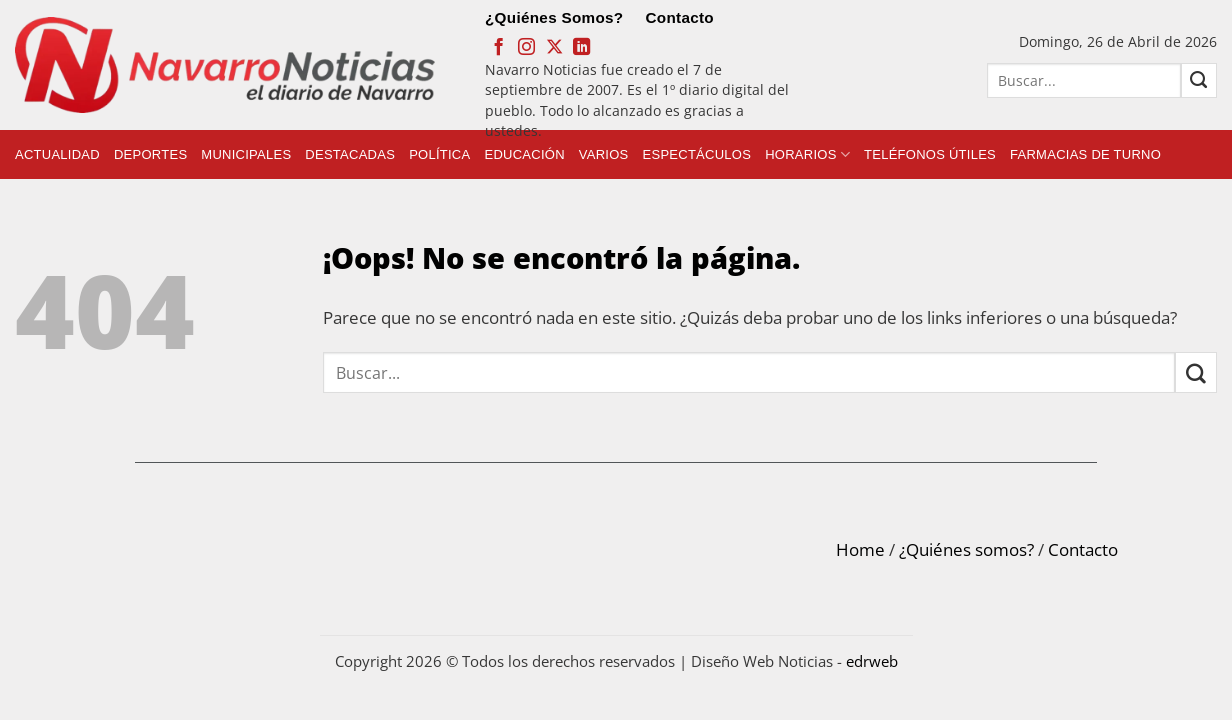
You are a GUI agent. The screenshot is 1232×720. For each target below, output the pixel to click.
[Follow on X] (554, 48)
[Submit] (1199, 80)
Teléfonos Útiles (930, 154)
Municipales (246, 154)
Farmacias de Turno (1085, 154)
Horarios (807, 154)
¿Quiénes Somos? (554, 17)
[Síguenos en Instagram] (526, 48)
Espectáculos (697, 154)
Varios (604, 154)
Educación (524, 154)
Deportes (150, 154)
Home (860, 549)
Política (439, 154)
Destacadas (350, 154)
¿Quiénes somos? (966, 549)
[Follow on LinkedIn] (581, 48)
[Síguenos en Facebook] (498, 48)
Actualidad (57, 154)
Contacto (679, 17)
